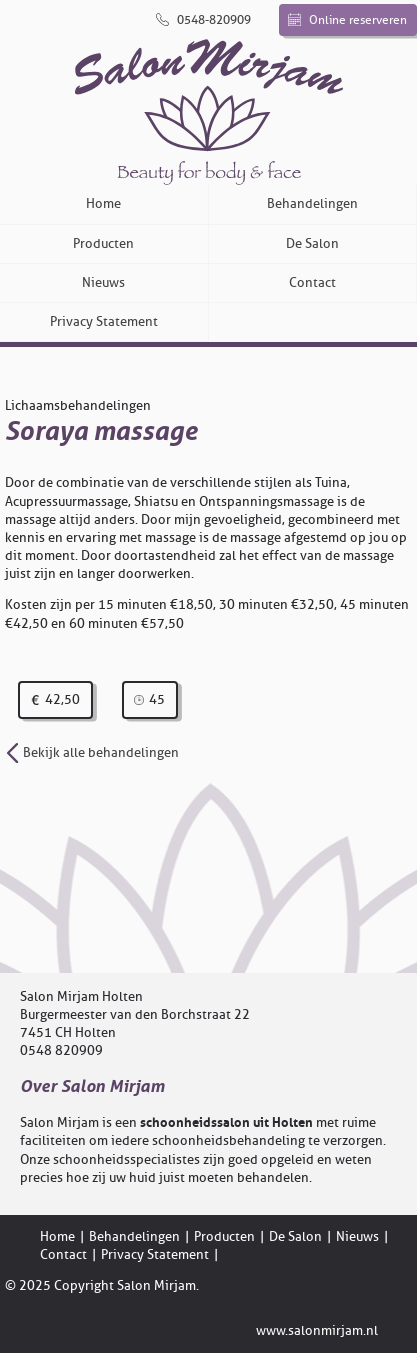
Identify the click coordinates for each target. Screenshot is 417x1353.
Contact (312, 282)
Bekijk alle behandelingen (92, 752)
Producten (103, 243)
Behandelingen (312, 203)
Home (103, 203)
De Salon (312, 243)
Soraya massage (101, 431)
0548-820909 (203, 19)
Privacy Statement (104, 321)
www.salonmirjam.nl (317, 1330)
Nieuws (103, 282)
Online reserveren (347, 20)
